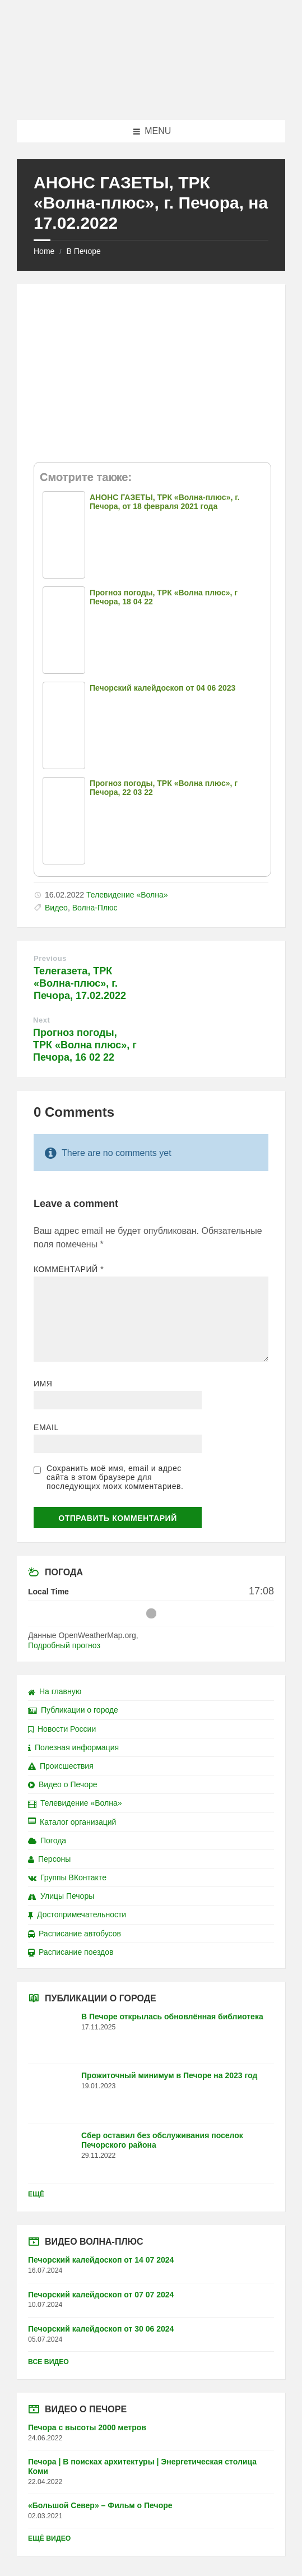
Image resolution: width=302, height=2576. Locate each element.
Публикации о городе (73, 1709)
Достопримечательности (77, 1914)
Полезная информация (73, 1747)
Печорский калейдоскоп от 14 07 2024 (101, 2259)
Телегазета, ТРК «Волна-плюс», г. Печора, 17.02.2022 (80, 983)
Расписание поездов (70, 1952)
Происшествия (61, 1765)
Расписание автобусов (74, 1933)
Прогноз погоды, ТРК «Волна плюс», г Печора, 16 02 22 (85, 1045)
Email (46, 1427)
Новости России (62, 1728)
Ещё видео (49, 2538)
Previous (50, 958)
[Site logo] (151, 98)
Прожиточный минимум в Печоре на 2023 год (169, 2075)
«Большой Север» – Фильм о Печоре (100, 2505)
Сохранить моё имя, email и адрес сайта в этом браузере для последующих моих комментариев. (115, 1477)
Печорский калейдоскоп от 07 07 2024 (101, 2294)
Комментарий (69, 1269)
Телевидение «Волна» (127, 894)
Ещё (36, 2194)
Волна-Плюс (95, 907)
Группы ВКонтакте (67, 1877)
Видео (56, 907)
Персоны (49, 1858)
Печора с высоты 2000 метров (87, 2427)
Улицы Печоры (61, 1895)
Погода (47, 1840)
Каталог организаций (72, 1821)
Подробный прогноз (64, 1645)
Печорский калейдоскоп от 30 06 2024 (101, 2328)
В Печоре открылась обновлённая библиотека (172, 2016)
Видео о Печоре (62, 1784)
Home (44, 251)
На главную (54, 1691)
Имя (43, 1383)
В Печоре (83, 251)
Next (41, 1020)
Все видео (48, 2362)
